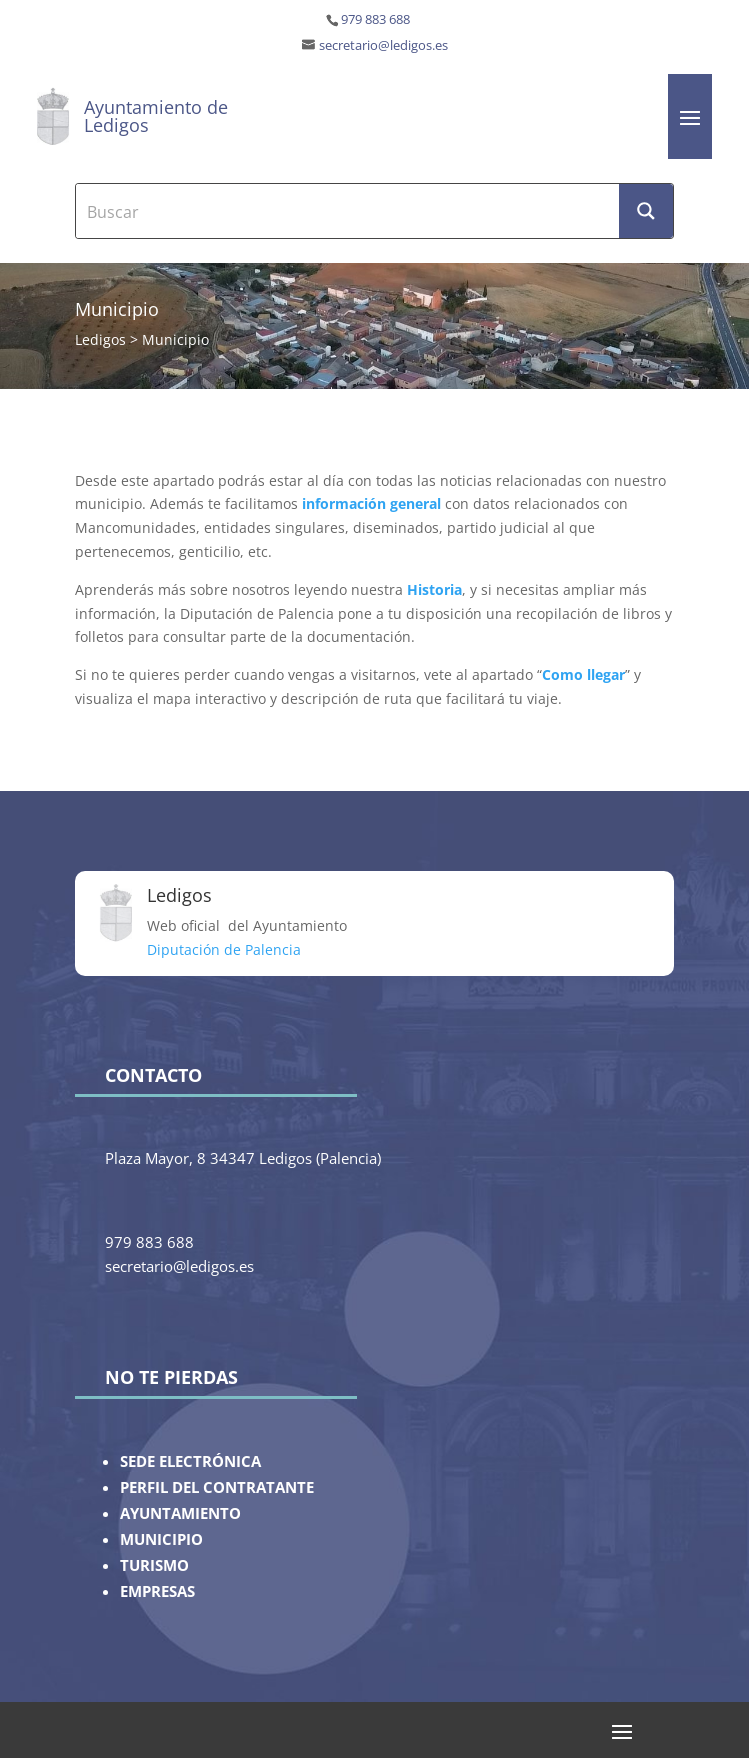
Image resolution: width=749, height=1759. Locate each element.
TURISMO (154, 1565)
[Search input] (348, 211)
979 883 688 (375, 19)
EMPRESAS (157, 1591)
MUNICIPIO (161, 1539)
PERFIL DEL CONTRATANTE (217, 1487)
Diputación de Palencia (224, 949)
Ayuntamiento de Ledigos (156, 116)
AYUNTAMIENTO (180, 1513)
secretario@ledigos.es (383, 45)
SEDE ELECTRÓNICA (190, 1461)
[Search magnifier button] (646, 211)
